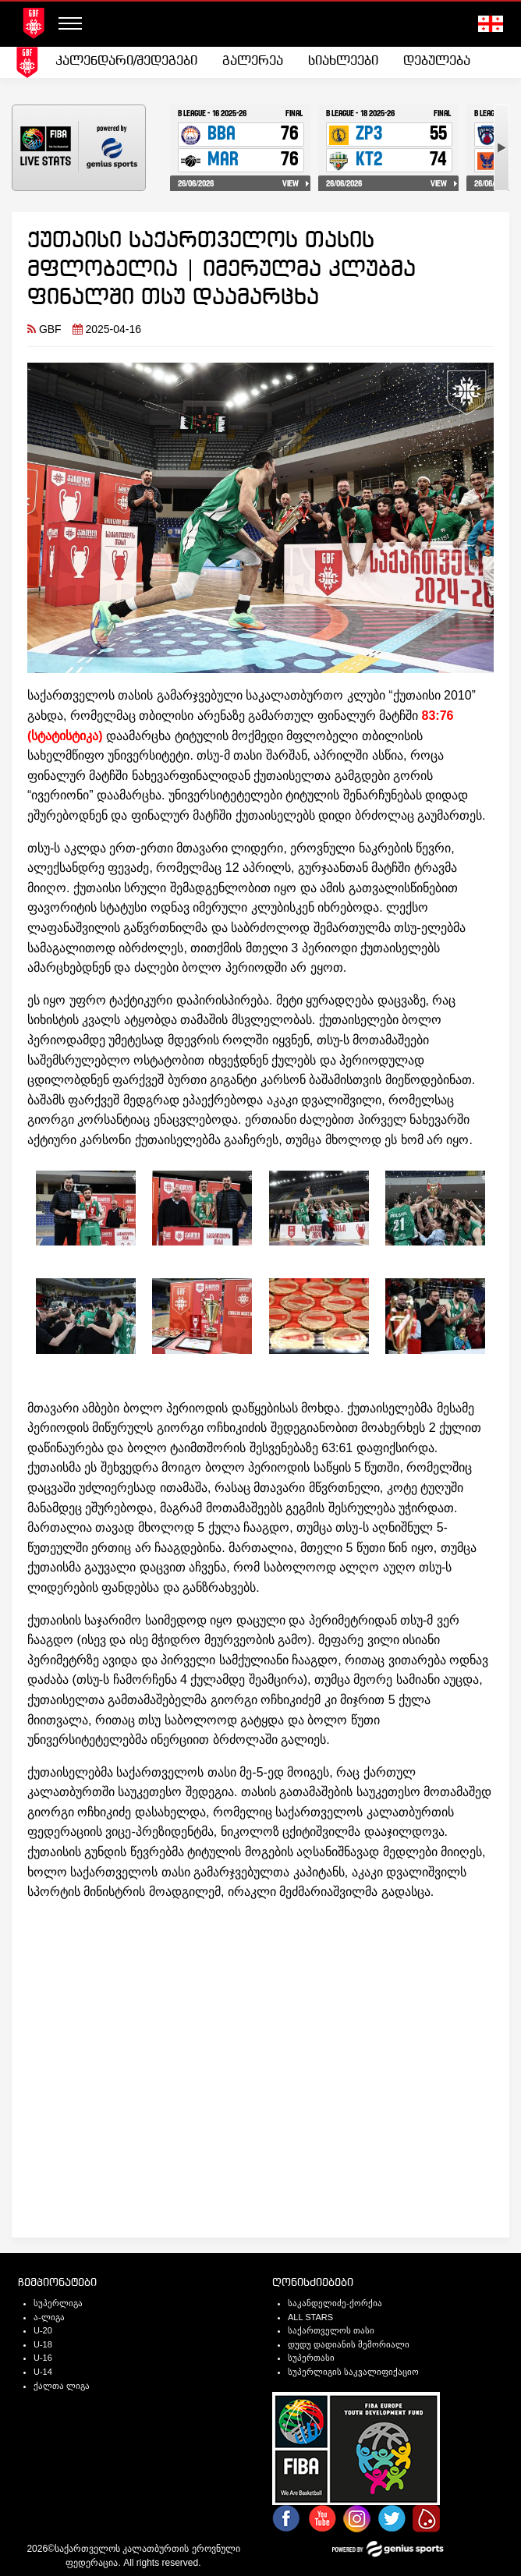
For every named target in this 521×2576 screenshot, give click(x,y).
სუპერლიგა (58, 2303)
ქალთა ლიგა (62, 2385)
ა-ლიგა (49, 2317)
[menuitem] (126, 61)
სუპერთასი (311, 2357)
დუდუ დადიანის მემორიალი (348, 2344)
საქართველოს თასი (331, 2330)
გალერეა (252, 61)
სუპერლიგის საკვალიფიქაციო (353, 2371)
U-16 (43, 2357)
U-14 (43, 2371)
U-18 (43, 2344)
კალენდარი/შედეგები (126, 61)
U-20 (43, 2330)
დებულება (436, 61)
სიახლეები (343, 61)
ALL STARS (310, 2317)
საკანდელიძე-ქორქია (335, 2303)
